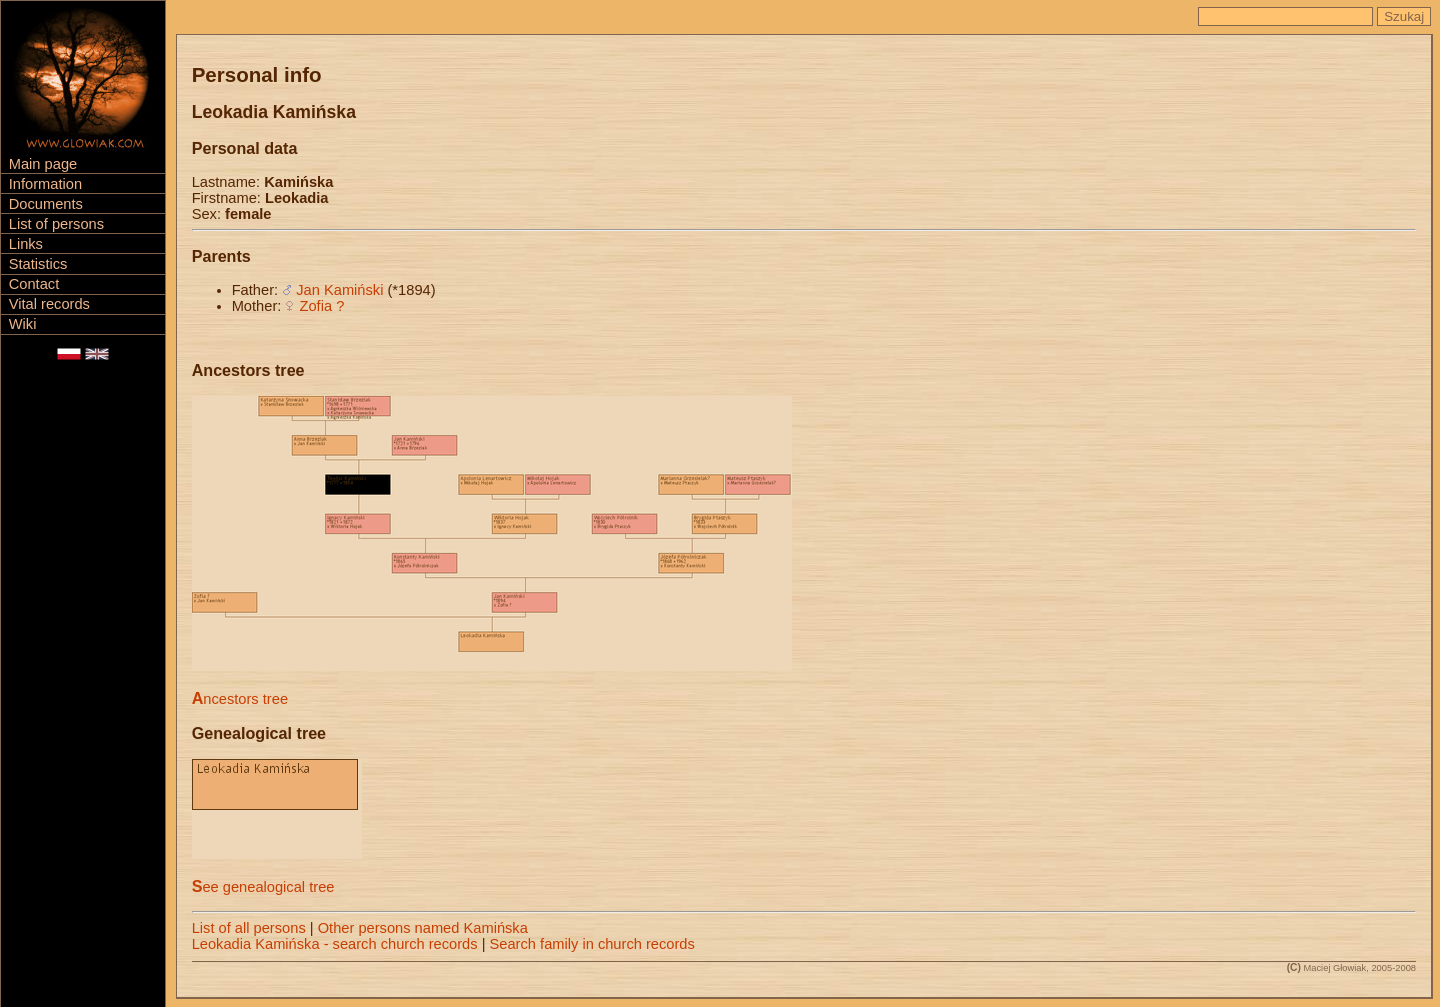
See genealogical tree (263, 887)
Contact (34, 284)
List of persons (56, 224)
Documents (46, 204)
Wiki (23, 324)
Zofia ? (322, 306)
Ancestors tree (240, 699)
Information (45, 184)
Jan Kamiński (339, 290)
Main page (43, 164)
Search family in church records (592, 944)
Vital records (49, 304)
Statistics (38, 264)
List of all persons (249, 928)
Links (26, 244)
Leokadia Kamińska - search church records (335, 944)
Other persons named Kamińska (423, 928)
